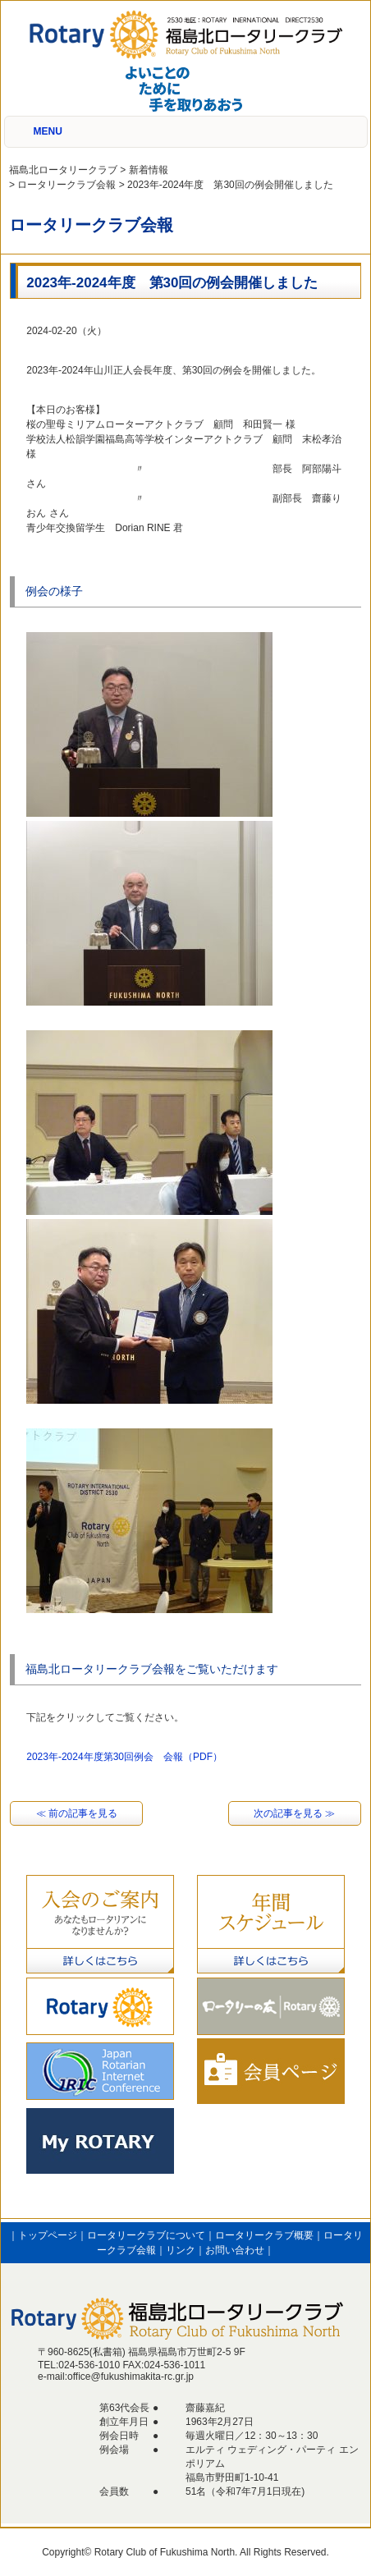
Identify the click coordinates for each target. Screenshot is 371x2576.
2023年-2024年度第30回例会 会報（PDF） (124, 1756)
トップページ (47, 2235)
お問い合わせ (234, 2250)
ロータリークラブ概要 (264, 2235)
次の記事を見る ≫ (294, 1813)
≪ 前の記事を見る (76, 1813)
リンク (180, 2250)
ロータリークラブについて (146, 2235)
